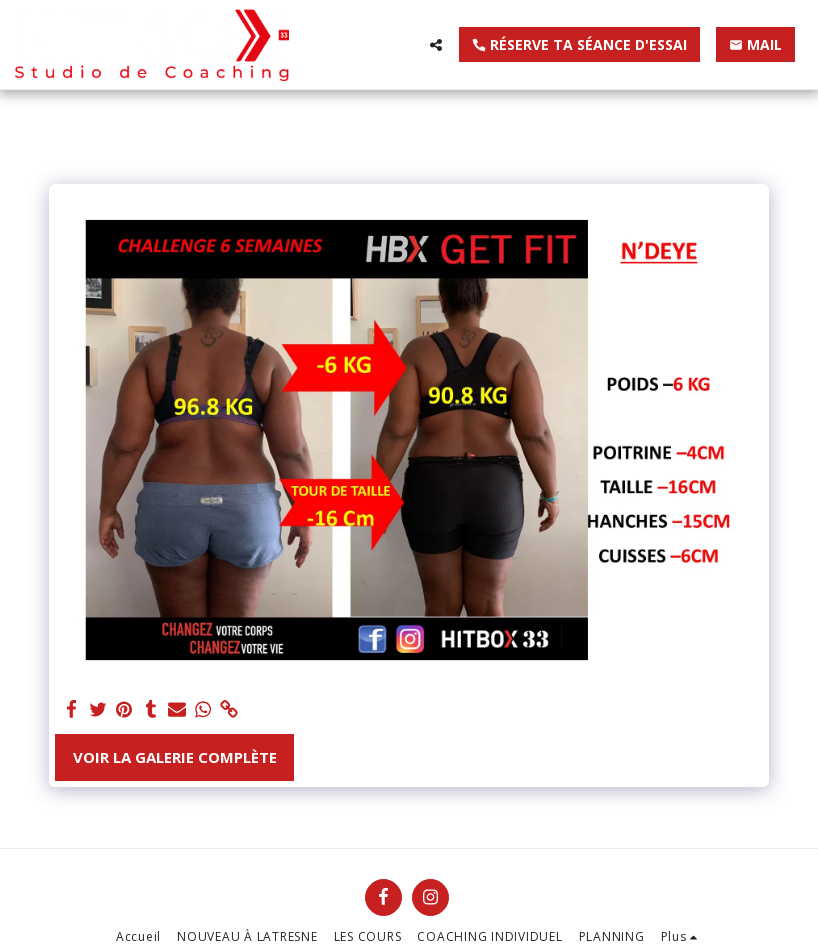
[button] (436, 45)
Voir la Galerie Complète (175, 757)
